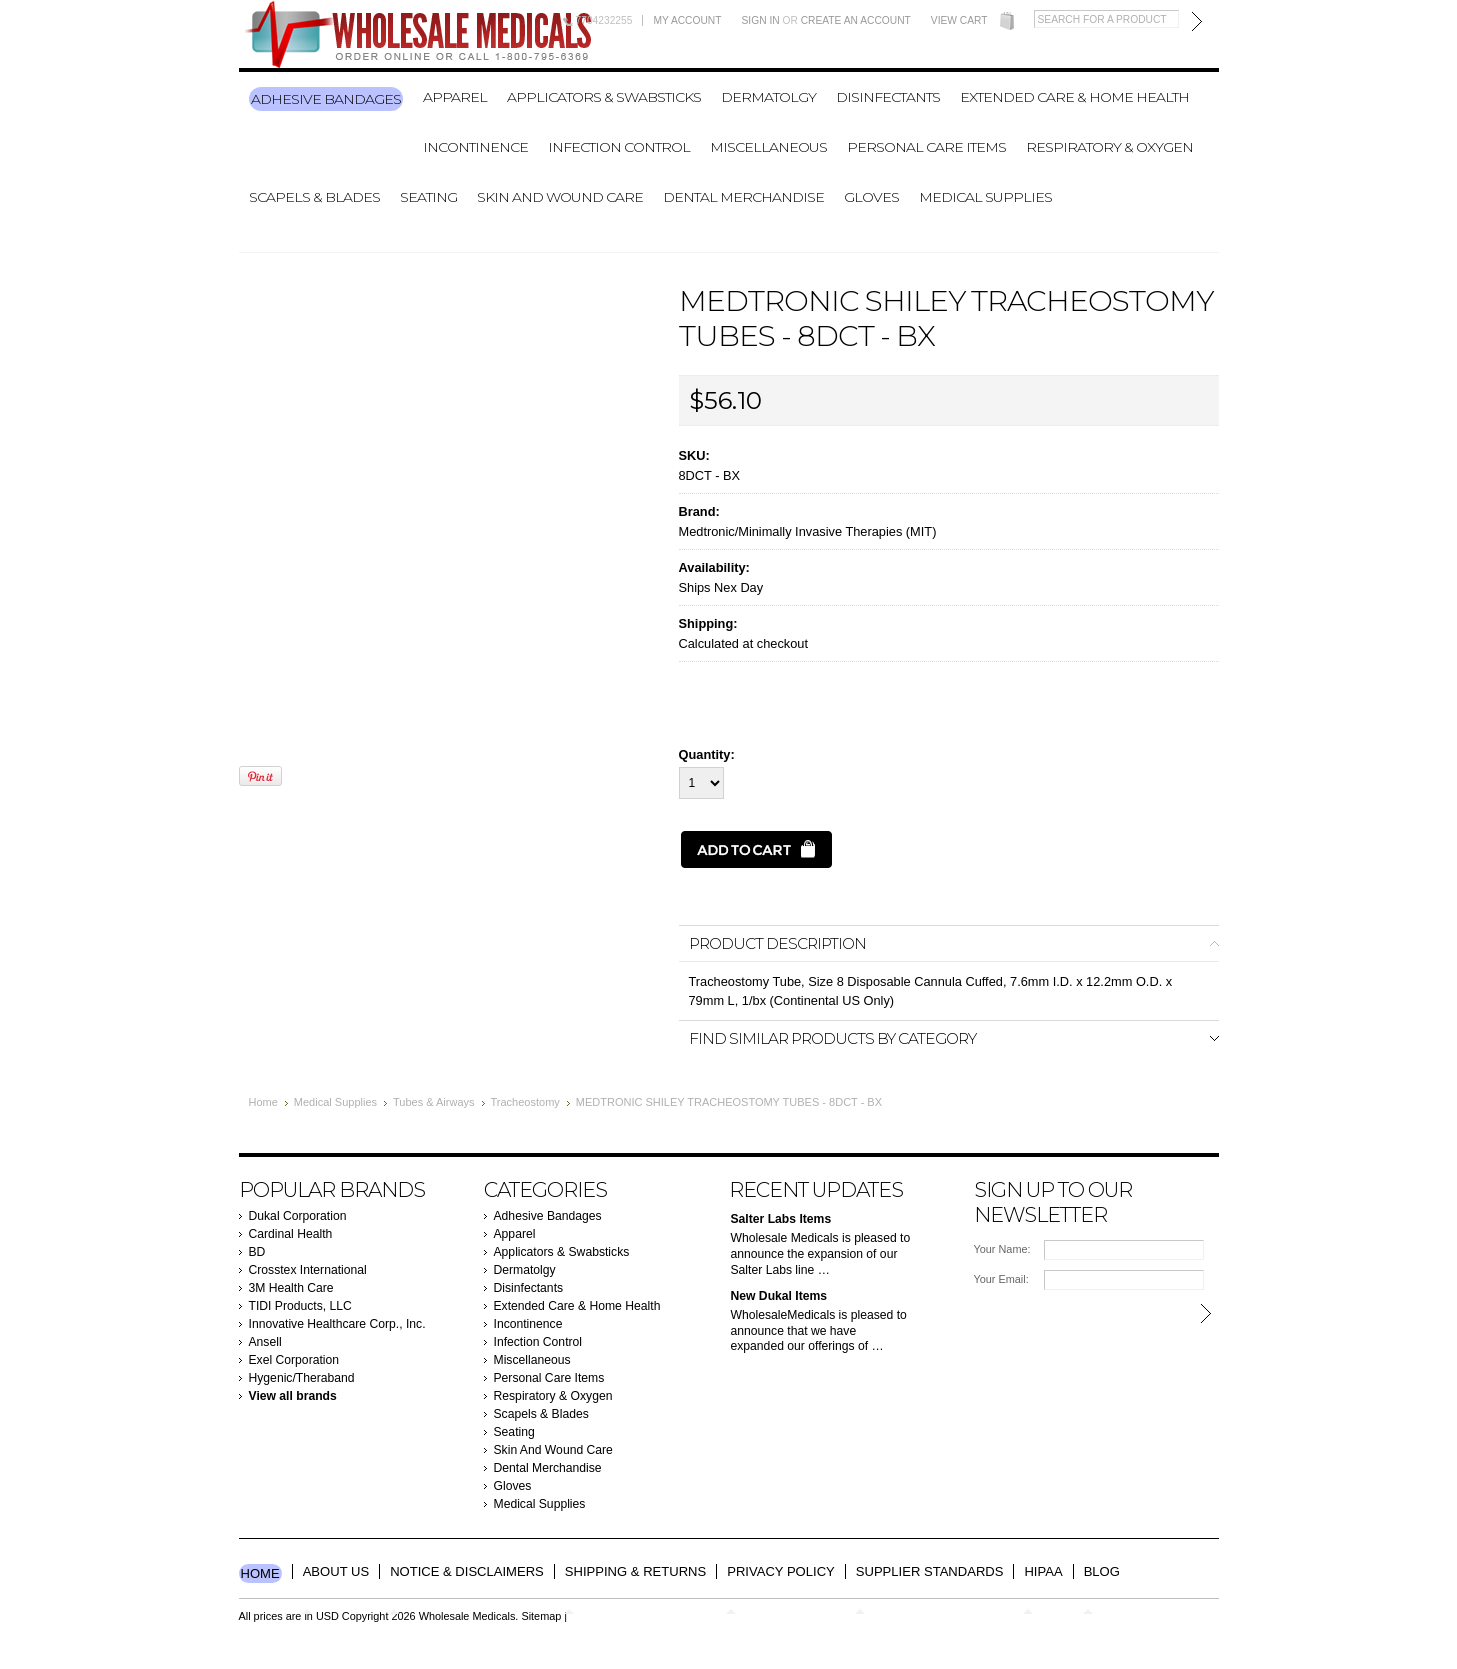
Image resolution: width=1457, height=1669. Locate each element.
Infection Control (619, 147)
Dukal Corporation (298, 1216)
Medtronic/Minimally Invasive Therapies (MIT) (808, 531)
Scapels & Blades (314, 197)
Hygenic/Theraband (302, 1378)
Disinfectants (888, 97)
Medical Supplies (985, 197)
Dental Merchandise (743, 197)
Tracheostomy (525, 1102)
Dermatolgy (768, 97)
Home (263, 1102)
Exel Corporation (294, 1360)
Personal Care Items (926, 147)
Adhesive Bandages (326, 99)
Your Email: (1001, 1279)
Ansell (265, 1342)
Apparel (455, 97)
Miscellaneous (768, 147)
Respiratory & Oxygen (1109, 147)
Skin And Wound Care (560, 197)
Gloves (871, 197)
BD (257, 1252)
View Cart (959, 20)
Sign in (761, 20)
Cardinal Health (291, 1234)
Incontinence (475, 147)
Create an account (856, 20)
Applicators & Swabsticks (604, 97)
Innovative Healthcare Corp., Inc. (337, 1324)
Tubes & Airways (434, 1102)
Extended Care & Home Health (1074, 97)
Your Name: (1002, 1249)
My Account (687, 20)
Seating (428, 197)
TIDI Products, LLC (300, 1306)
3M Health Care (291, 1288)
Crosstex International (308, 1270)
